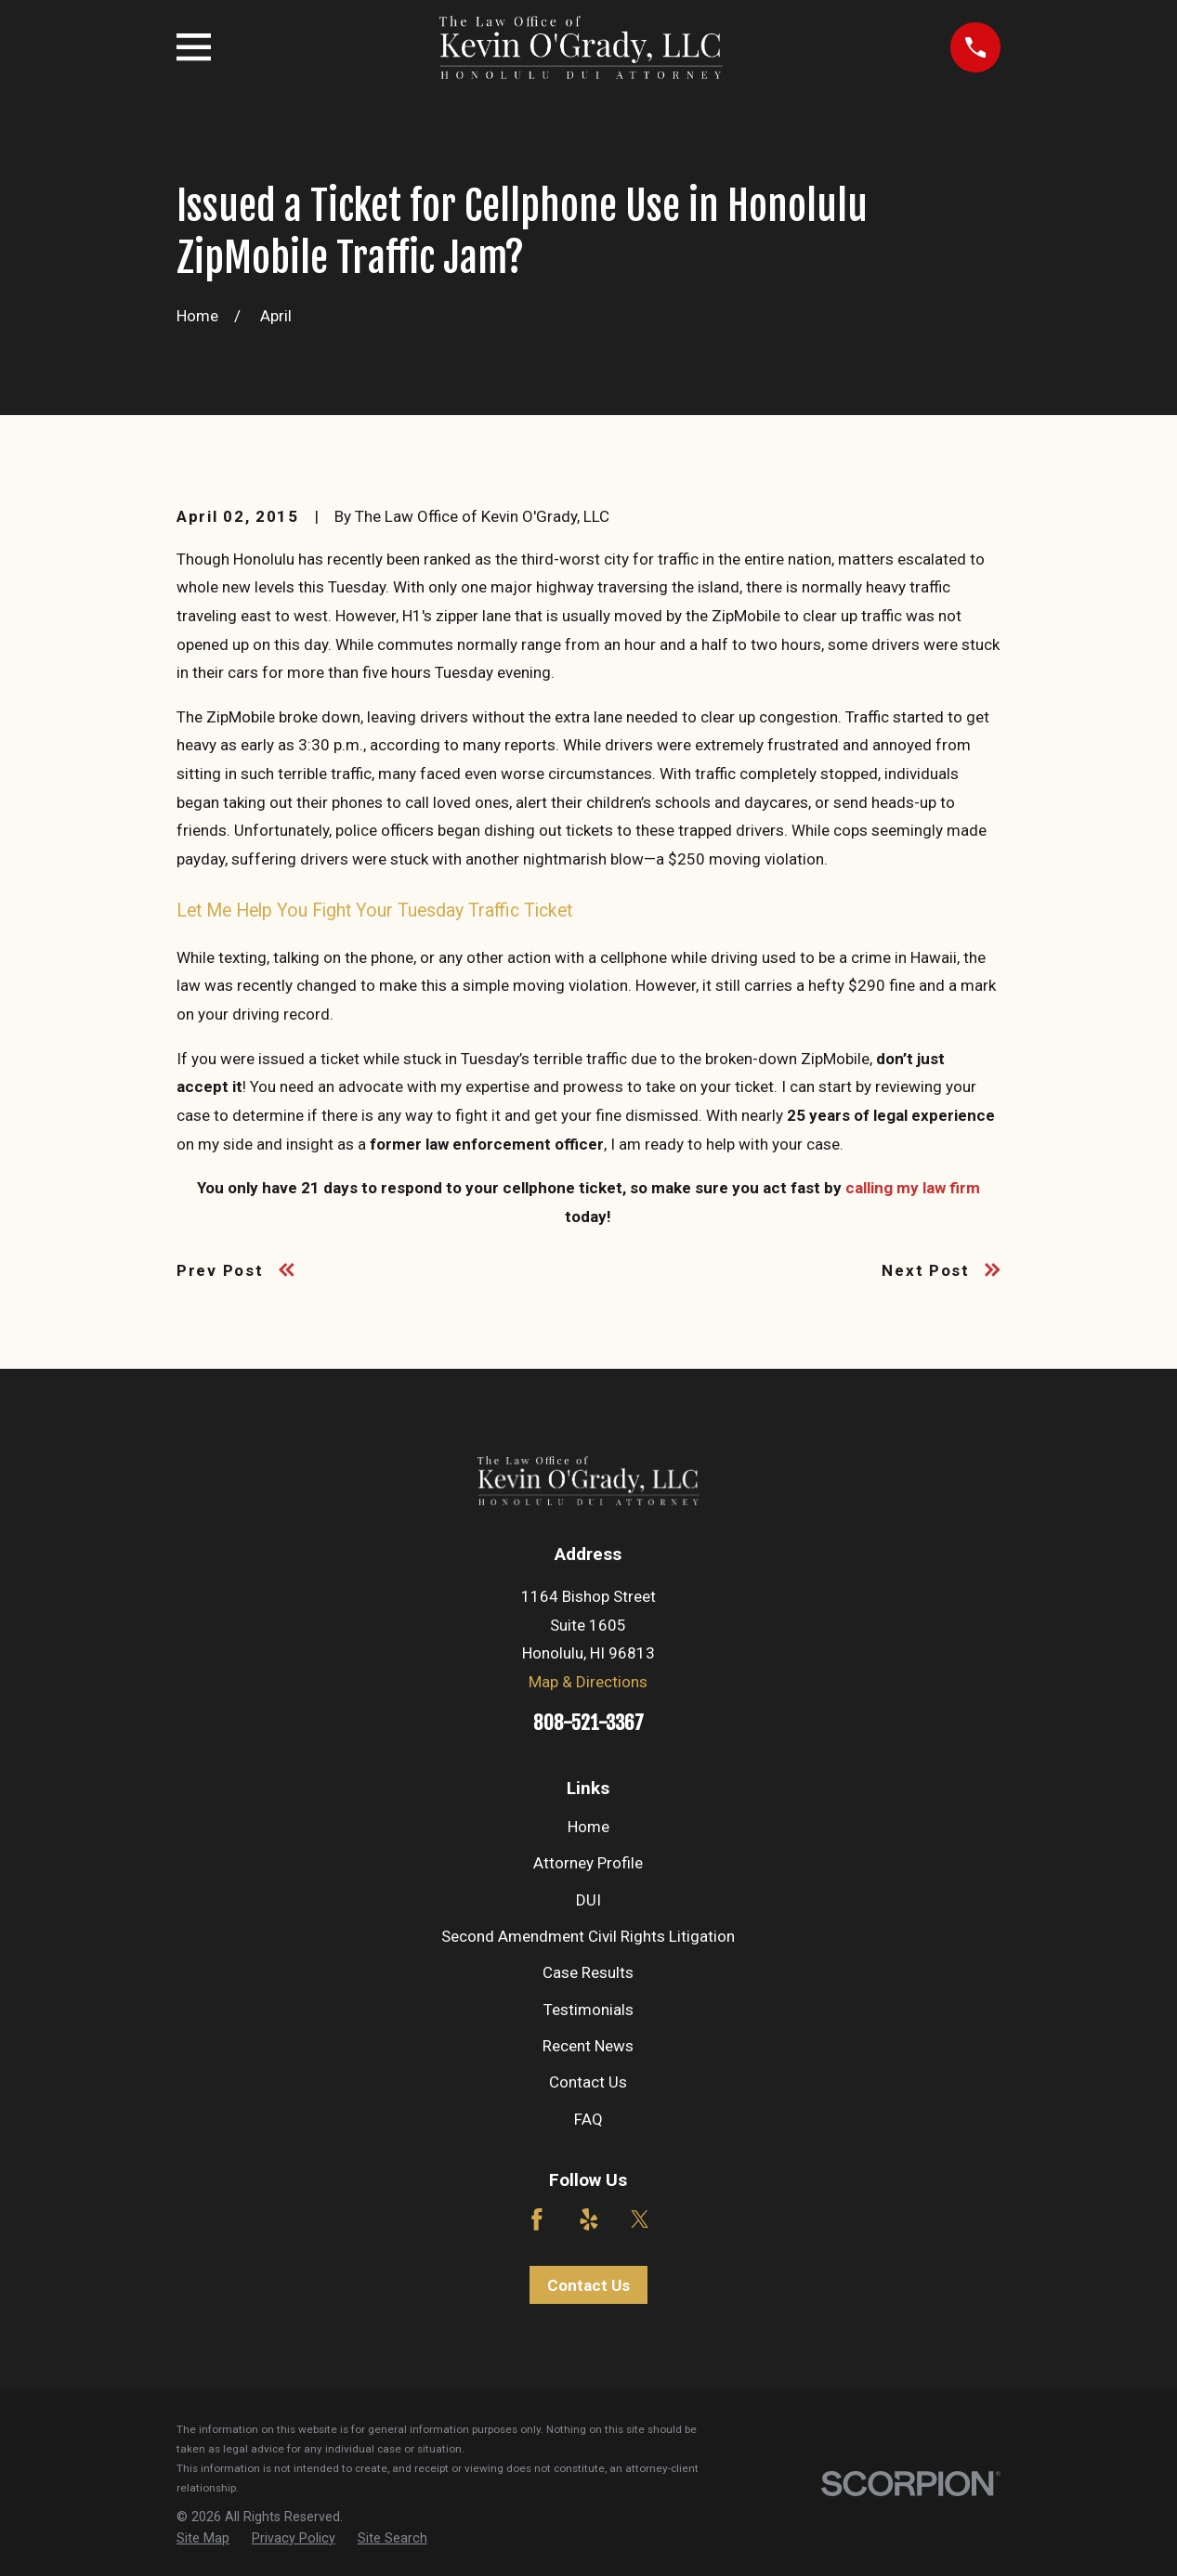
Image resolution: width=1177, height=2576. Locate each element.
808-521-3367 (588, 1723)
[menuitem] (203, 2539)
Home (588, 1826)
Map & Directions (588, 1681)
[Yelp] (589, 2219)
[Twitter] (640, 2219)
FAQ (588, 2119)
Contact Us (588, 2082)
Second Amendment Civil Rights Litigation (588, 1936)
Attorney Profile (588, 1863)
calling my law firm (912, 1187)
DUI (588, 1900)
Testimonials (588, 2009)
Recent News (588, 2045)
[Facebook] (537, 2219)
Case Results (588, 1972)
